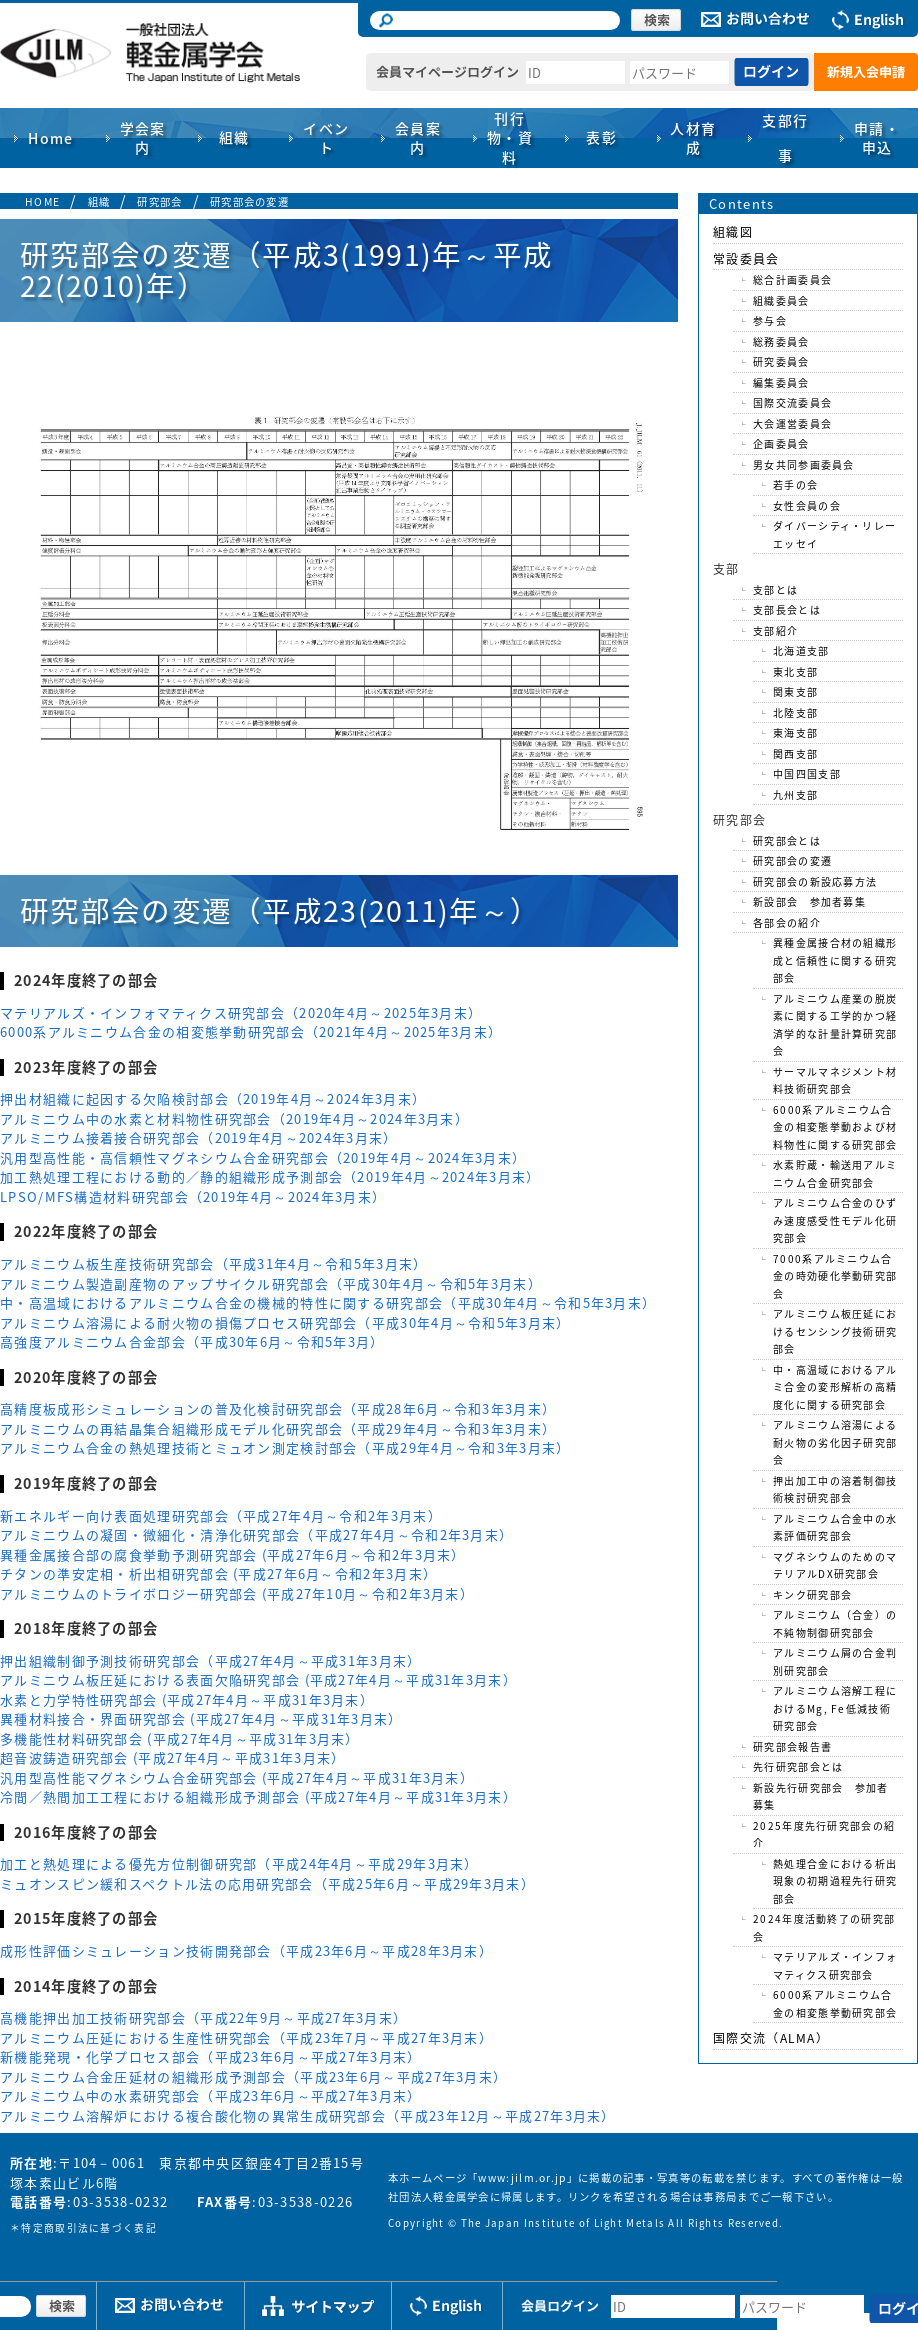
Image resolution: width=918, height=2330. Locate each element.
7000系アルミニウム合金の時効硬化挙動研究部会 (835, 1276)
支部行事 (785, 137)
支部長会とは (787, 609)
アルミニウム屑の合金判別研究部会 (835, 1661)
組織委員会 (781, 300)
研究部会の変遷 (249, 201)
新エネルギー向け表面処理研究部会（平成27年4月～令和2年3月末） (221, 1515)
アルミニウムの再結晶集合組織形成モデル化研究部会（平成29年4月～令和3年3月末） (278, 1428)
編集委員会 (781, 382)
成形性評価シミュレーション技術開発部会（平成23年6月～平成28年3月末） (246, 1950)
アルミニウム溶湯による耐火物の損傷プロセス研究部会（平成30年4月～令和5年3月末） (285, 1322)
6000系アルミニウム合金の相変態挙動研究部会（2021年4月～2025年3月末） (251, 1031)
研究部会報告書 (792, 1746)
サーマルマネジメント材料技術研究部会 (835, 1080)
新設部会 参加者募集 (809, 901)
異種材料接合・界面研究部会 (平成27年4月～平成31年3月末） (201, 1718)
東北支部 (795, 671)
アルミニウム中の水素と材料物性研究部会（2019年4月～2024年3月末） (234, 1118)
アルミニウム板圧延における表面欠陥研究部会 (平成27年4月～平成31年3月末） (258, 1679)
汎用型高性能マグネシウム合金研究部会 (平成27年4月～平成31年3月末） (237, 1777)
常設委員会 (746, 259)
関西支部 (795, 753)
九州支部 (795, 794)
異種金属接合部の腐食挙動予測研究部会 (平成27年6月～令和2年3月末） (233, 1554)
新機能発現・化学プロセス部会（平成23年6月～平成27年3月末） (211, 2056)
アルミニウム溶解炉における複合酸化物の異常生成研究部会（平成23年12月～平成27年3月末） (308, 2115)
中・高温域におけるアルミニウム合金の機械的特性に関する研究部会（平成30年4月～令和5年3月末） (328, 1302)
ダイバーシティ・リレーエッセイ (834, 534)
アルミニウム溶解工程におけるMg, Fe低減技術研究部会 (835, 1708)
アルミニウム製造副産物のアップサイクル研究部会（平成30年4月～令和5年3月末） (271, 1283)
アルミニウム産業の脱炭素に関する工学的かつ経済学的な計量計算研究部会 (835, 1025)
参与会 (770, 320)
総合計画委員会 (792, 279)
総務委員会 (781, 341)
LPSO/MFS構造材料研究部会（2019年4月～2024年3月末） (193, 1196)
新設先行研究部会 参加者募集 (821, 1796)
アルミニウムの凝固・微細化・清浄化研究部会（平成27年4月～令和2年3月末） (256, 1534)
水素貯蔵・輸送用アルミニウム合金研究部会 (835, 1173)
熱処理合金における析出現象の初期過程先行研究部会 (835, 1881)
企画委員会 (781, 443)
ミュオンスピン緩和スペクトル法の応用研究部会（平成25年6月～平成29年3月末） (267, 1883)
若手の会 (795, 484)
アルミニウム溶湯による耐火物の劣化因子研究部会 (835, 1442)
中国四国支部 (807, 773)
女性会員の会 (807, 505)
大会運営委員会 (792, 423)
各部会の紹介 (787, 922)
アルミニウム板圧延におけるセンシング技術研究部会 (835, 1331)
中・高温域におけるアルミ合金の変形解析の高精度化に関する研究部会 (835, 1387)
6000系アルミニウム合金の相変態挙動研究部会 (835, 2003)
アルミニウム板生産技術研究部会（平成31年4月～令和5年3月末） (214, 1263)
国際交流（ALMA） (771, 2038)
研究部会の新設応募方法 (815, 881)
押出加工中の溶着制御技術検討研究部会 (835, 1489)
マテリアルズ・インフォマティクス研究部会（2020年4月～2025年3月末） (241, 1012)
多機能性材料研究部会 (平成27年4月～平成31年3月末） (180, 1738)
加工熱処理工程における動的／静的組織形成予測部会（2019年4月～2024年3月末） (270, 1176)
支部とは (775, 589)
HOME (42, 201)
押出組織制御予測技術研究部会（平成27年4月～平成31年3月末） (211, 1660)
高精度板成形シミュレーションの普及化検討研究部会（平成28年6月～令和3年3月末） (278, 1408)
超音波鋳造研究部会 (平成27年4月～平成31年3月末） (172, 1757)
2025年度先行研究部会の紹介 (824, 1834)
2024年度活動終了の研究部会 (824, 1927)
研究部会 (159, 201)
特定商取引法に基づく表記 (89, 2228)
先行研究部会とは (798, 1766)
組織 (99, 201)
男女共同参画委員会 (804, 464)
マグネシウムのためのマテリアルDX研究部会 (835, 1565)
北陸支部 (795, 712)
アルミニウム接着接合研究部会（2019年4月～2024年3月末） (199, 1137)
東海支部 (795, 732)
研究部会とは (787, 840)
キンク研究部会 (812, 1594)
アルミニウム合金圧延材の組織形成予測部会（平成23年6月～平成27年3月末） (253, 2076)
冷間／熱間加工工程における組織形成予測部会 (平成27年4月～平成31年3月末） (258, 1796)
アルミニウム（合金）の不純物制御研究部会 (835, 1623)
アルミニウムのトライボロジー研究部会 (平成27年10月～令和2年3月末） (237, 1593)
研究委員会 (781, 361)
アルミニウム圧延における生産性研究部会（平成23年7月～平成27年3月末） (246, 2037)
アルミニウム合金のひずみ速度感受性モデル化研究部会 (835, 1220)
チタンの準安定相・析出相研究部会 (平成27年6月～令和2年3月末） (218, 1573)
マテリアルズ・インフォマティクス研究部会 (835, 1965)
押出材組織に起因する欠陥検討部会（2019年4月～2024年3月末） (213, 1098)
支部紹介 (775, 630)
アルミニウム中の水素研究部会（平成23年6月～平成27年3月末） (211, 2095)
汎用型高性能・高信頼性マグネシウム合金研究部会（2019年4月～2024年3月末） (263, 1157)
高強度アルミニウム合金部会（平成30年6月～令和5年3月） (192, 1341)
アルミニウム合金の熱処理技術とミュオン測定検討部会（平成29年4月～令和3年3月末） (285, 1447)
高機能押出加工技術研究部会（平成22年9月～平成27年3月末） (203, 2017)
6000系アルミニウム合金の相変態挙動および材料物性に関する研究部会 (835, 1127)
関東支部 (795, 691)
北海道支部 (801, 650)
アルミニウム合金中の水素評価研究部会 (835, 1527)
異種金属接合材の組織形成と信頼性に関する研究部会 (835, 960)
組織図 (733, 232)
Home (51, 138)
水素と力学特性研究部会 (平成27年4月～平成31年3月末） (187, 1699)
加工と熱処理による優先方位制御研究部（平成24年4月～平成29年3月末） (239, 1863)
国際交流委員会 (792, 402)
